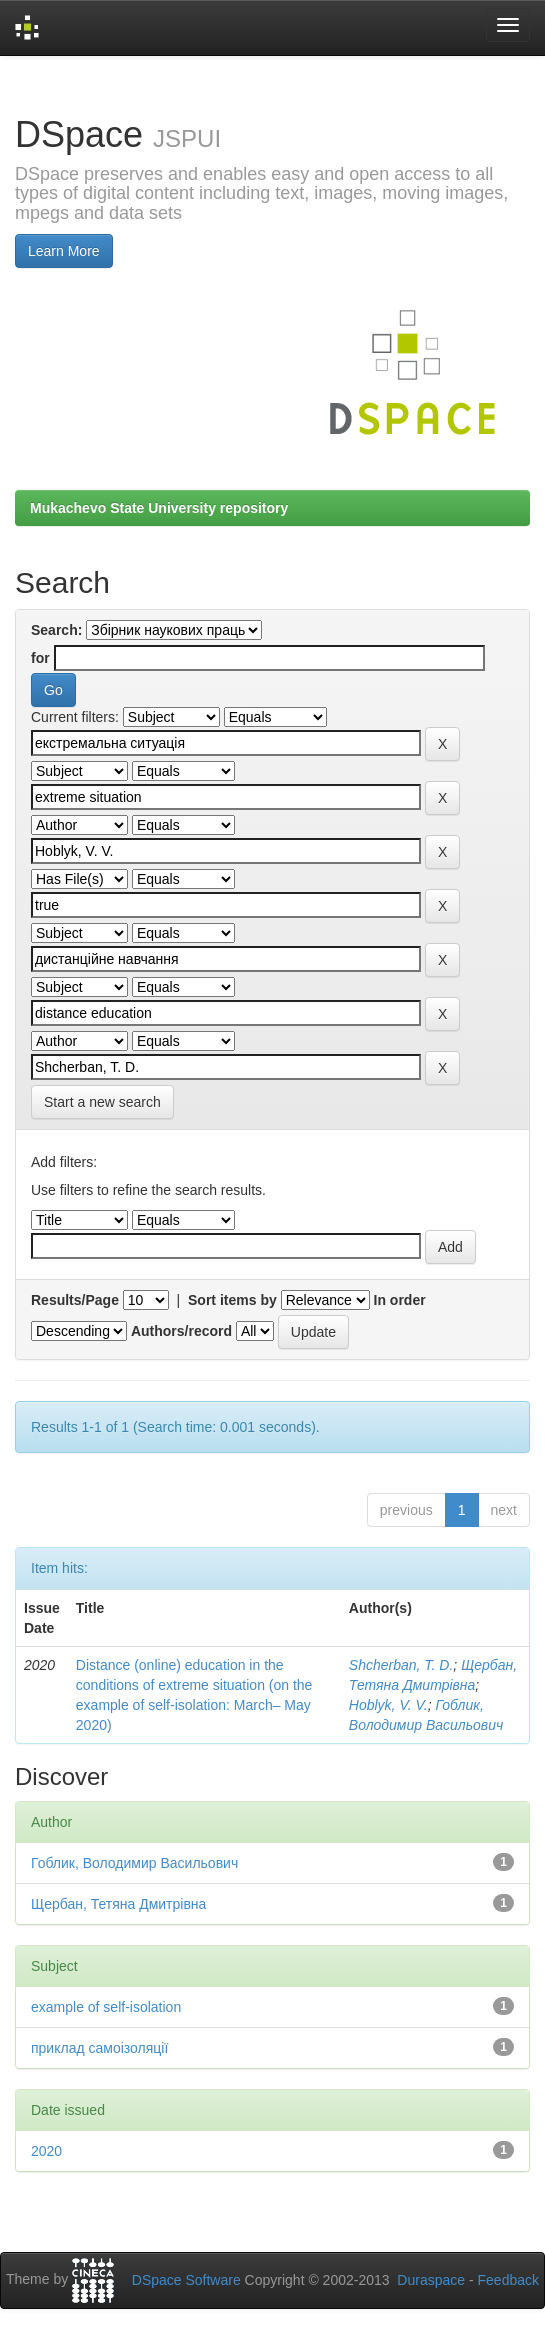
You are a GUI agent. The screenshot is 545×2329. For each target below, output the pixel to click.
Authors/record (181, 1331)
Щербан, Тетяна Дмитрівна (118, 1904)
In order (400, 1300)
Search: (56, 630)
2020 (46, 2151)
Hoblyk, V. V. (388, 1705)
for (40, 658)
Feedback (508, 2280)
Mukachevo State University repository (159, 508)
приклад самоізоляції (99, 2048)
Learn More (64, 251)
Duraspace (431, 2280)
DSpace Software (186, 2280)
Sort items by (232, 1300)
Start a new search (102, 1102)
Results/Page (75, 1300)
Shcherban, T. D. (401, 1665)
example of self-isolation (106, 2007)
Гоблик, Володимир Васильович (134, 1863)
